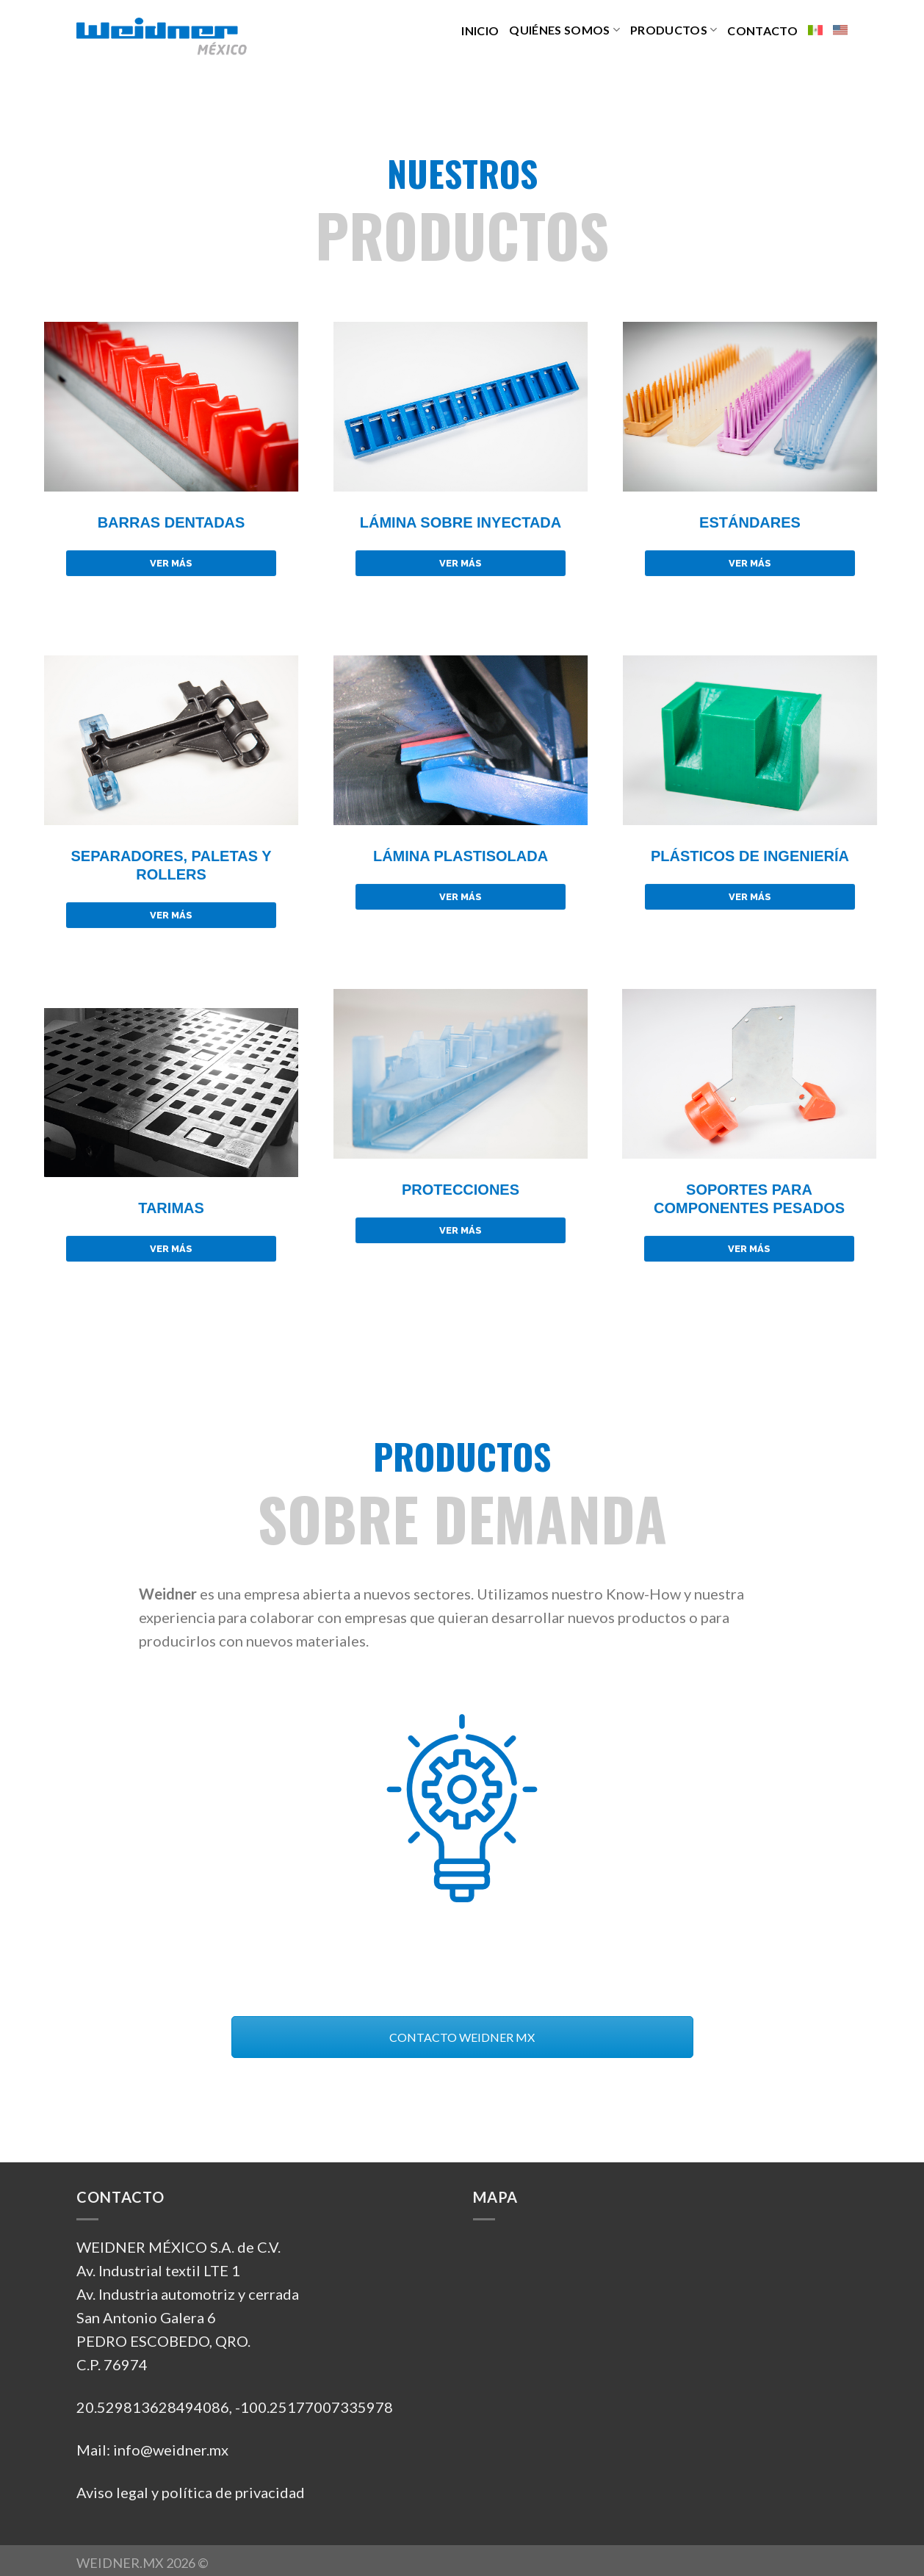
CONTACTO (762, 30)
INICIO (480, 30)
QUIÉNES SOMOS (564, 30)
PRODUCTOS (673, 30)
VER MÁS (171, 563)
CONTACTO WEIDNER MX (462, 2032)
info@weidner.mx (170, 2444)
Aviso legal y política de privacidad (190, 2487)
